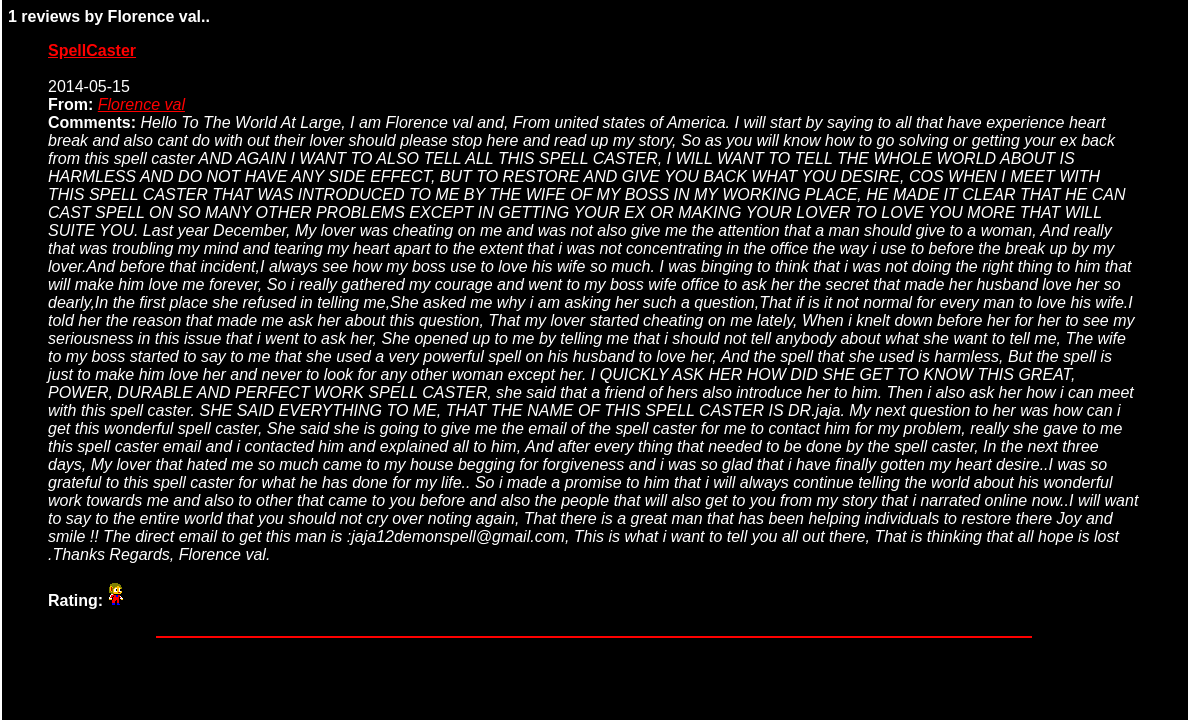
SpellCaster (92, 50)
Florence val (141, 104)
